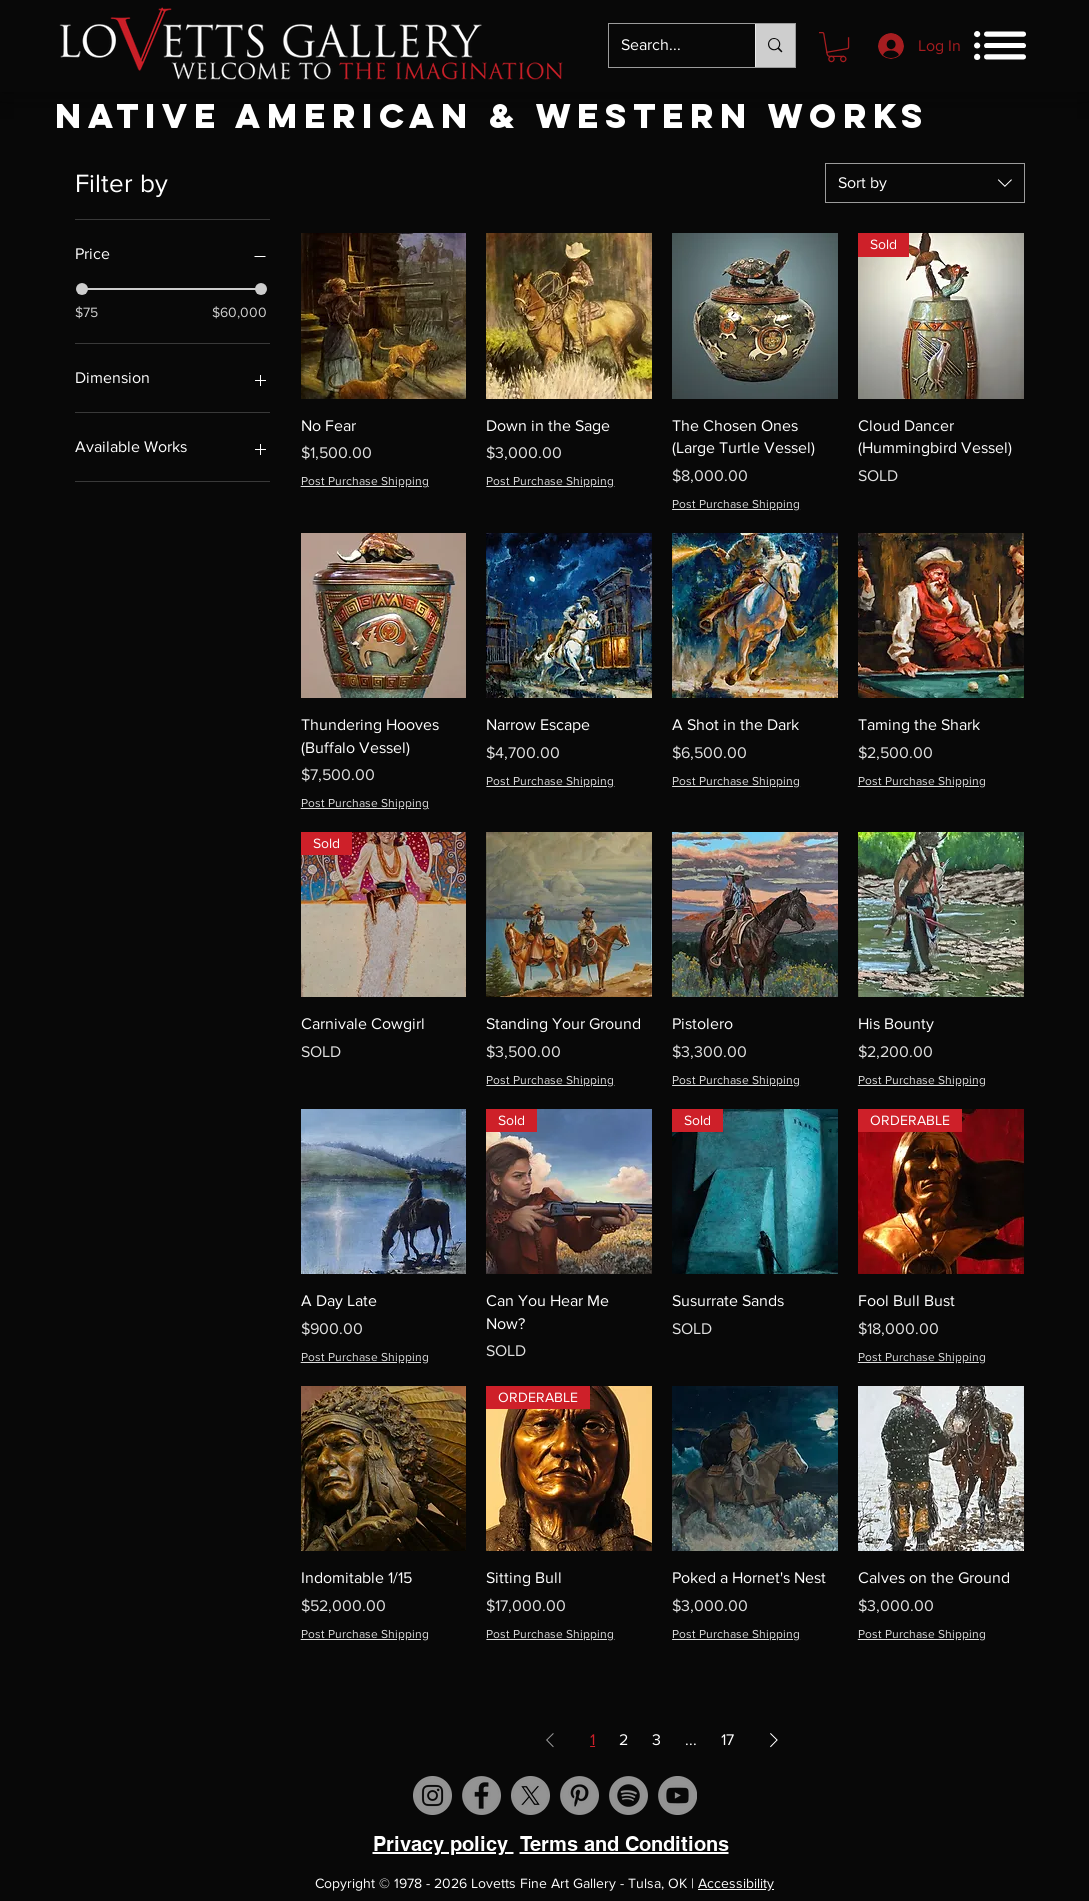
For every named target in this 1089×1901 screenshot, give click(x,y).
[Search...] (667, 45)
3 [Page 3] (656, 1739)
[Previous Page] (550, 1740)
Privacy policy (443, 1844)
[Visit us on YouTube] (677, 1795)
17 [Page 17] (727, 1739)
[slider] (82, 289)
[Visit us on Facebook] (481, 1795)
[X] (530, 1795)
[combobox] (925, 183)
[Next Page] (774, 1740)
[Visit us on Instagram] (432, 1795)
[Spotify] (628, 1795)
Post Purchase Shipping (365, 481)
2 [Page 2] (623, 1739)
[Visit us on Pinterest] (579, 1795)
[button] (837, 47)
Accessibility (736, 1883)
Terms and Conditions (624, 1844)
